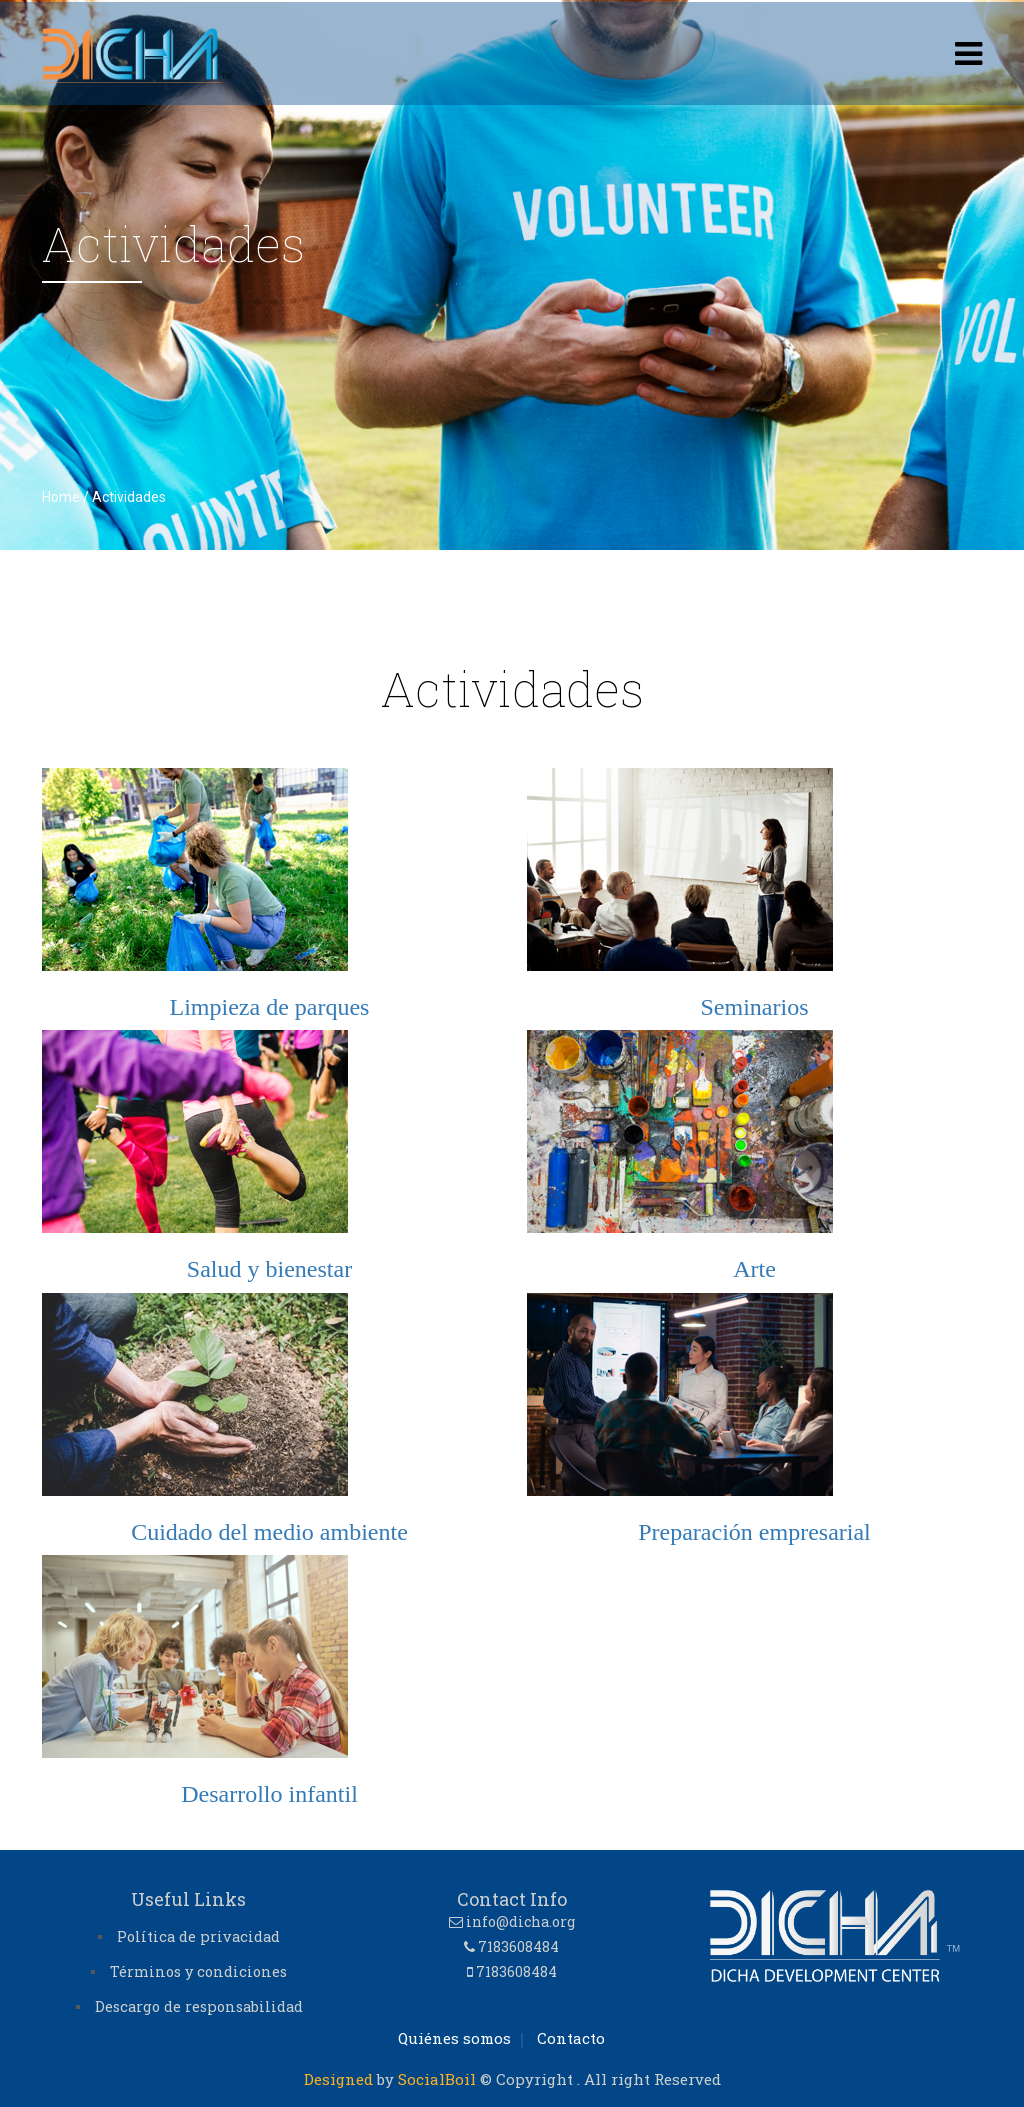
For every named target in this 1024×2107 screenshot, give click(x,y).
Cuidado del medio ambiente (269, 1532)
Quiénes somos (454, 2038)
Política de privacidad (198, 1936)
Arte (754, 1269)
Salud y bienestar (269, 1269)
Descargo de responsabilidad (199, 2006)
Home (61, 497)
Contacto (571, 2038)
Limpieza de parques (270, 1007)
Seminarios (755, 1007)
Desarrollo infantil (269, 1794)
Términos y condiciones (198, 1971)
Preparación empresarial (754, 1532)
